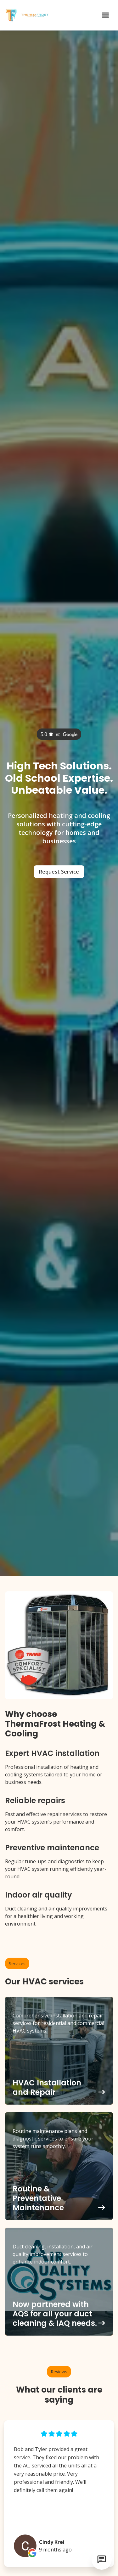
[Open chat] (102, 2560)
